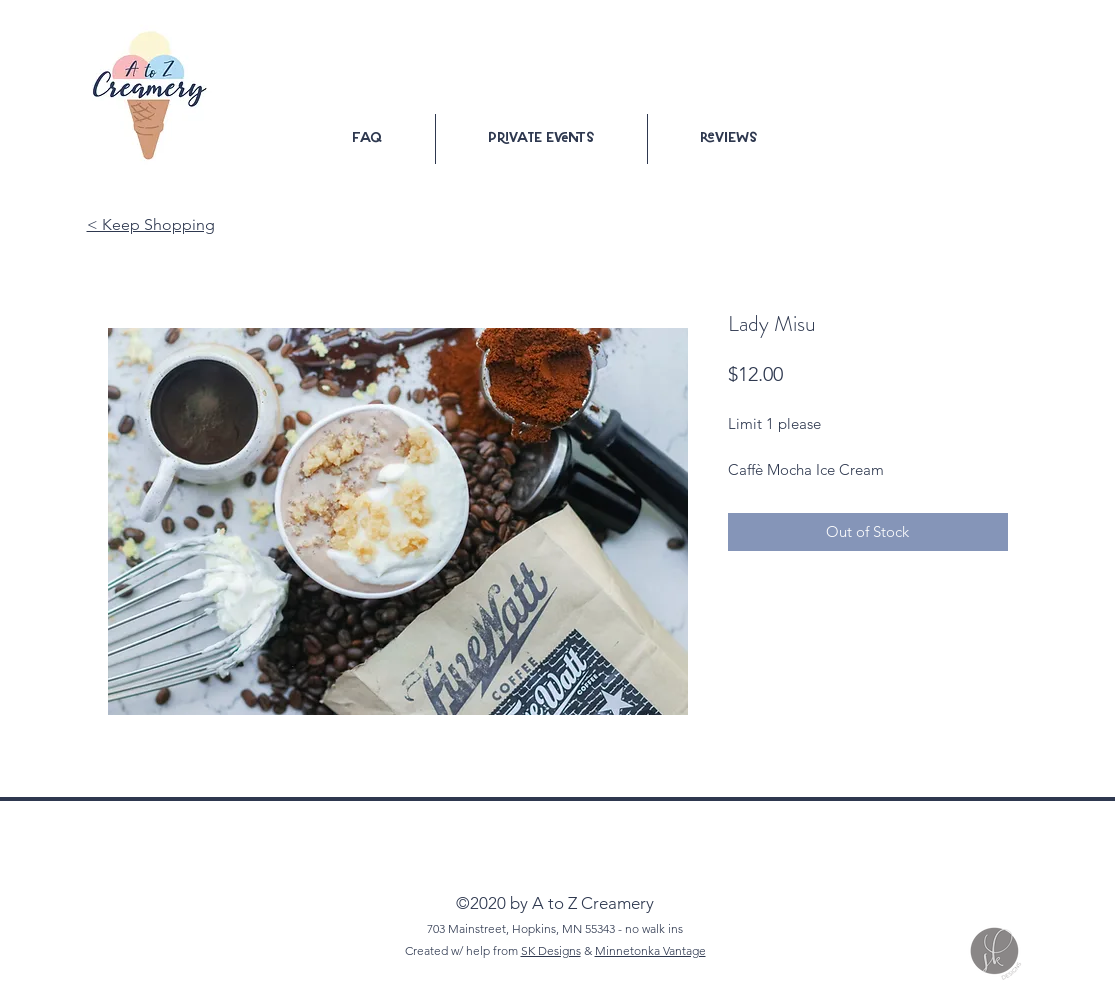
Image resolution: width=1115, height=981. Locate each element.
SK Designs (551, 950)
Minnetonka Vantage (650, 950)
